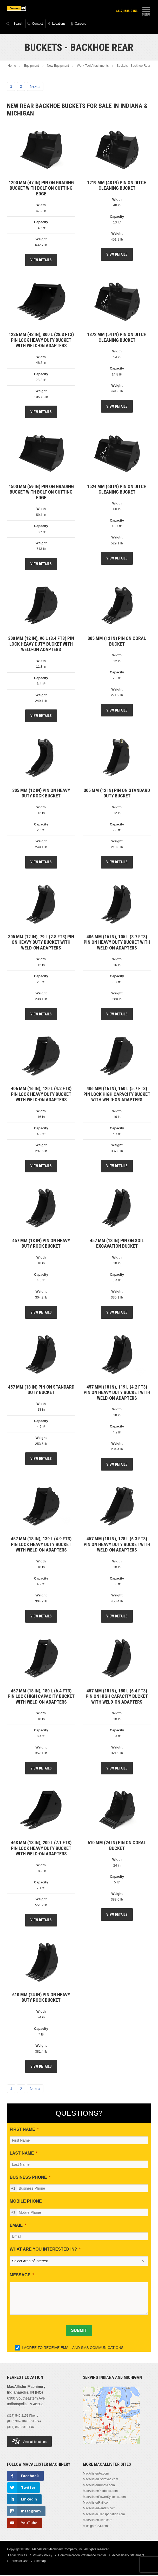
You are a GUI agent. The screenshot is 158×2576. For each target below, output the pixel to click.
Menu (146, 11)
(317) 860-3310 (17, 2428)
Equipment (31, 66)
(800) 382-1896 (17, 2422)
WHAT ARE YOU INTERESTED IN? (43, 2249)
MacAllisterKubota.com (99, 2486)
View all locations (29, 2441)
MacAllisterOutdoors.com (100, 2491)
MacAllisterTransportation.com (104, 2515)
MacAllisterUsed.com (97, 2520)
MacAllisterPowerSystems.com (104, 2497)
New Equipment (58, 66)
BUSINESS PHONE (28, 2178)
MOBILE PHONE (26, 2201)
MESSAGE (20, 2275)
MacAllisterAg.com (96, 2474)
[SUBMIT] (79, 2331)
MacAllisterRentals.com (99, 2509)
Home (12, 66)
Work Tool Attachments (93, 66)
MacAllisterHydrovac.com (100, 2480)
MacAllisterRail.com (96, 2503)
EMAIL (16, 2226)
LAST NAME (22, 2154)
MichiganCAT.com (95, 2526)
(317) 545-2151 (125, 11)
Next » (35, 87)
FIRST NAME (22, 2130)
